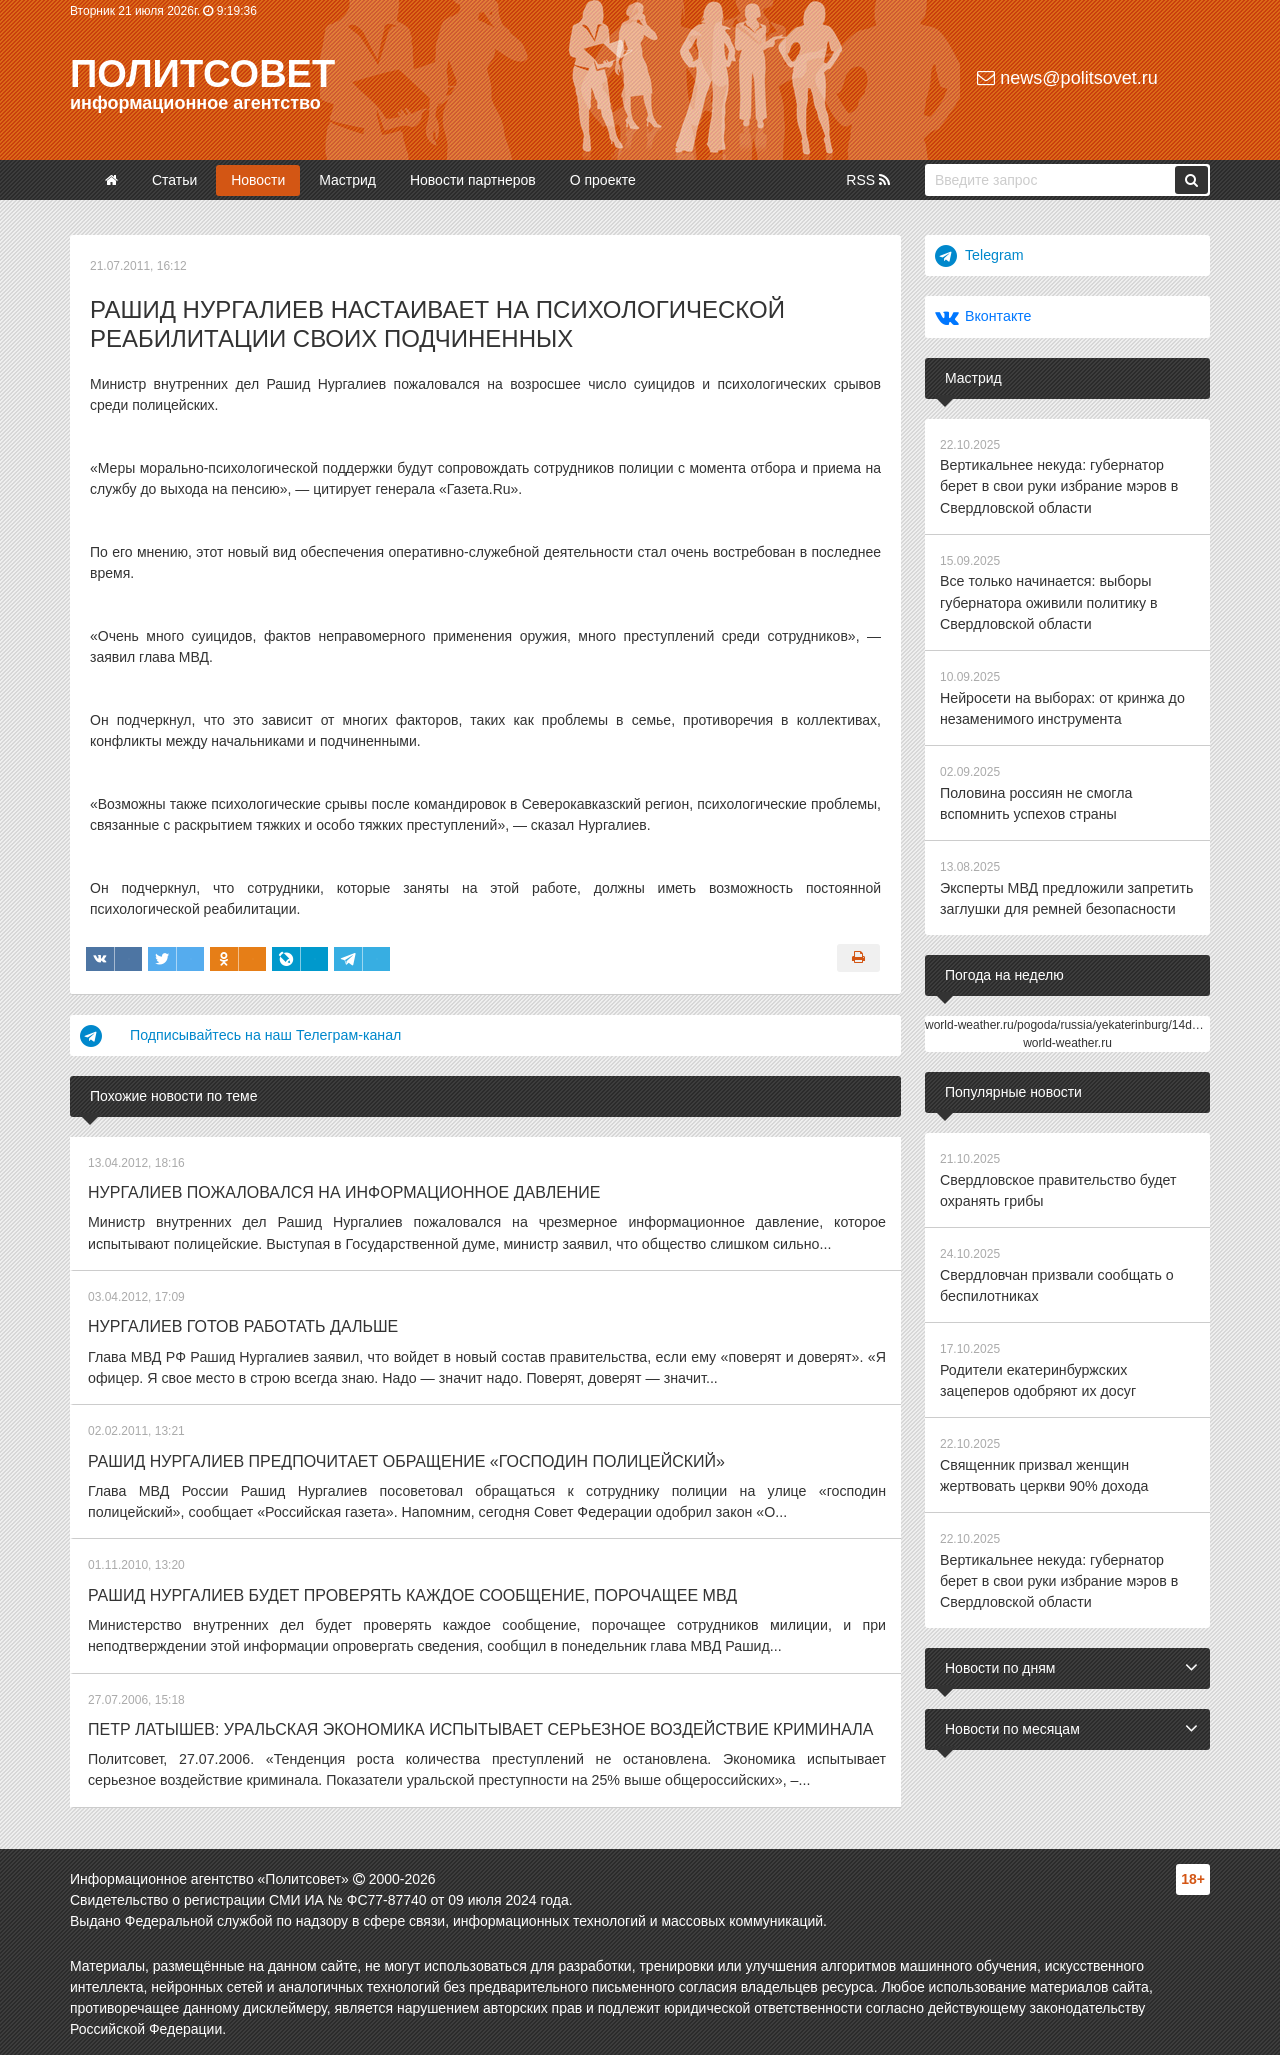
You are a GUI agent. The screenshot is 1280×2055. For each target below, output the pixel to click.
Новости (258, 180)
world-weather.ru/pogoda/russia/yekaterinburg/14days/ (1069, 1019)
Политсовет (202, 74)
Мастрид (347, 180)
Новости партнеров (473, 180)
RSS (868, 180)
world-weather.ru (1067, 1037)
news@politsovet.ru (1067, 78)
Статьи (174, 180)
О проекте (603, 180)
